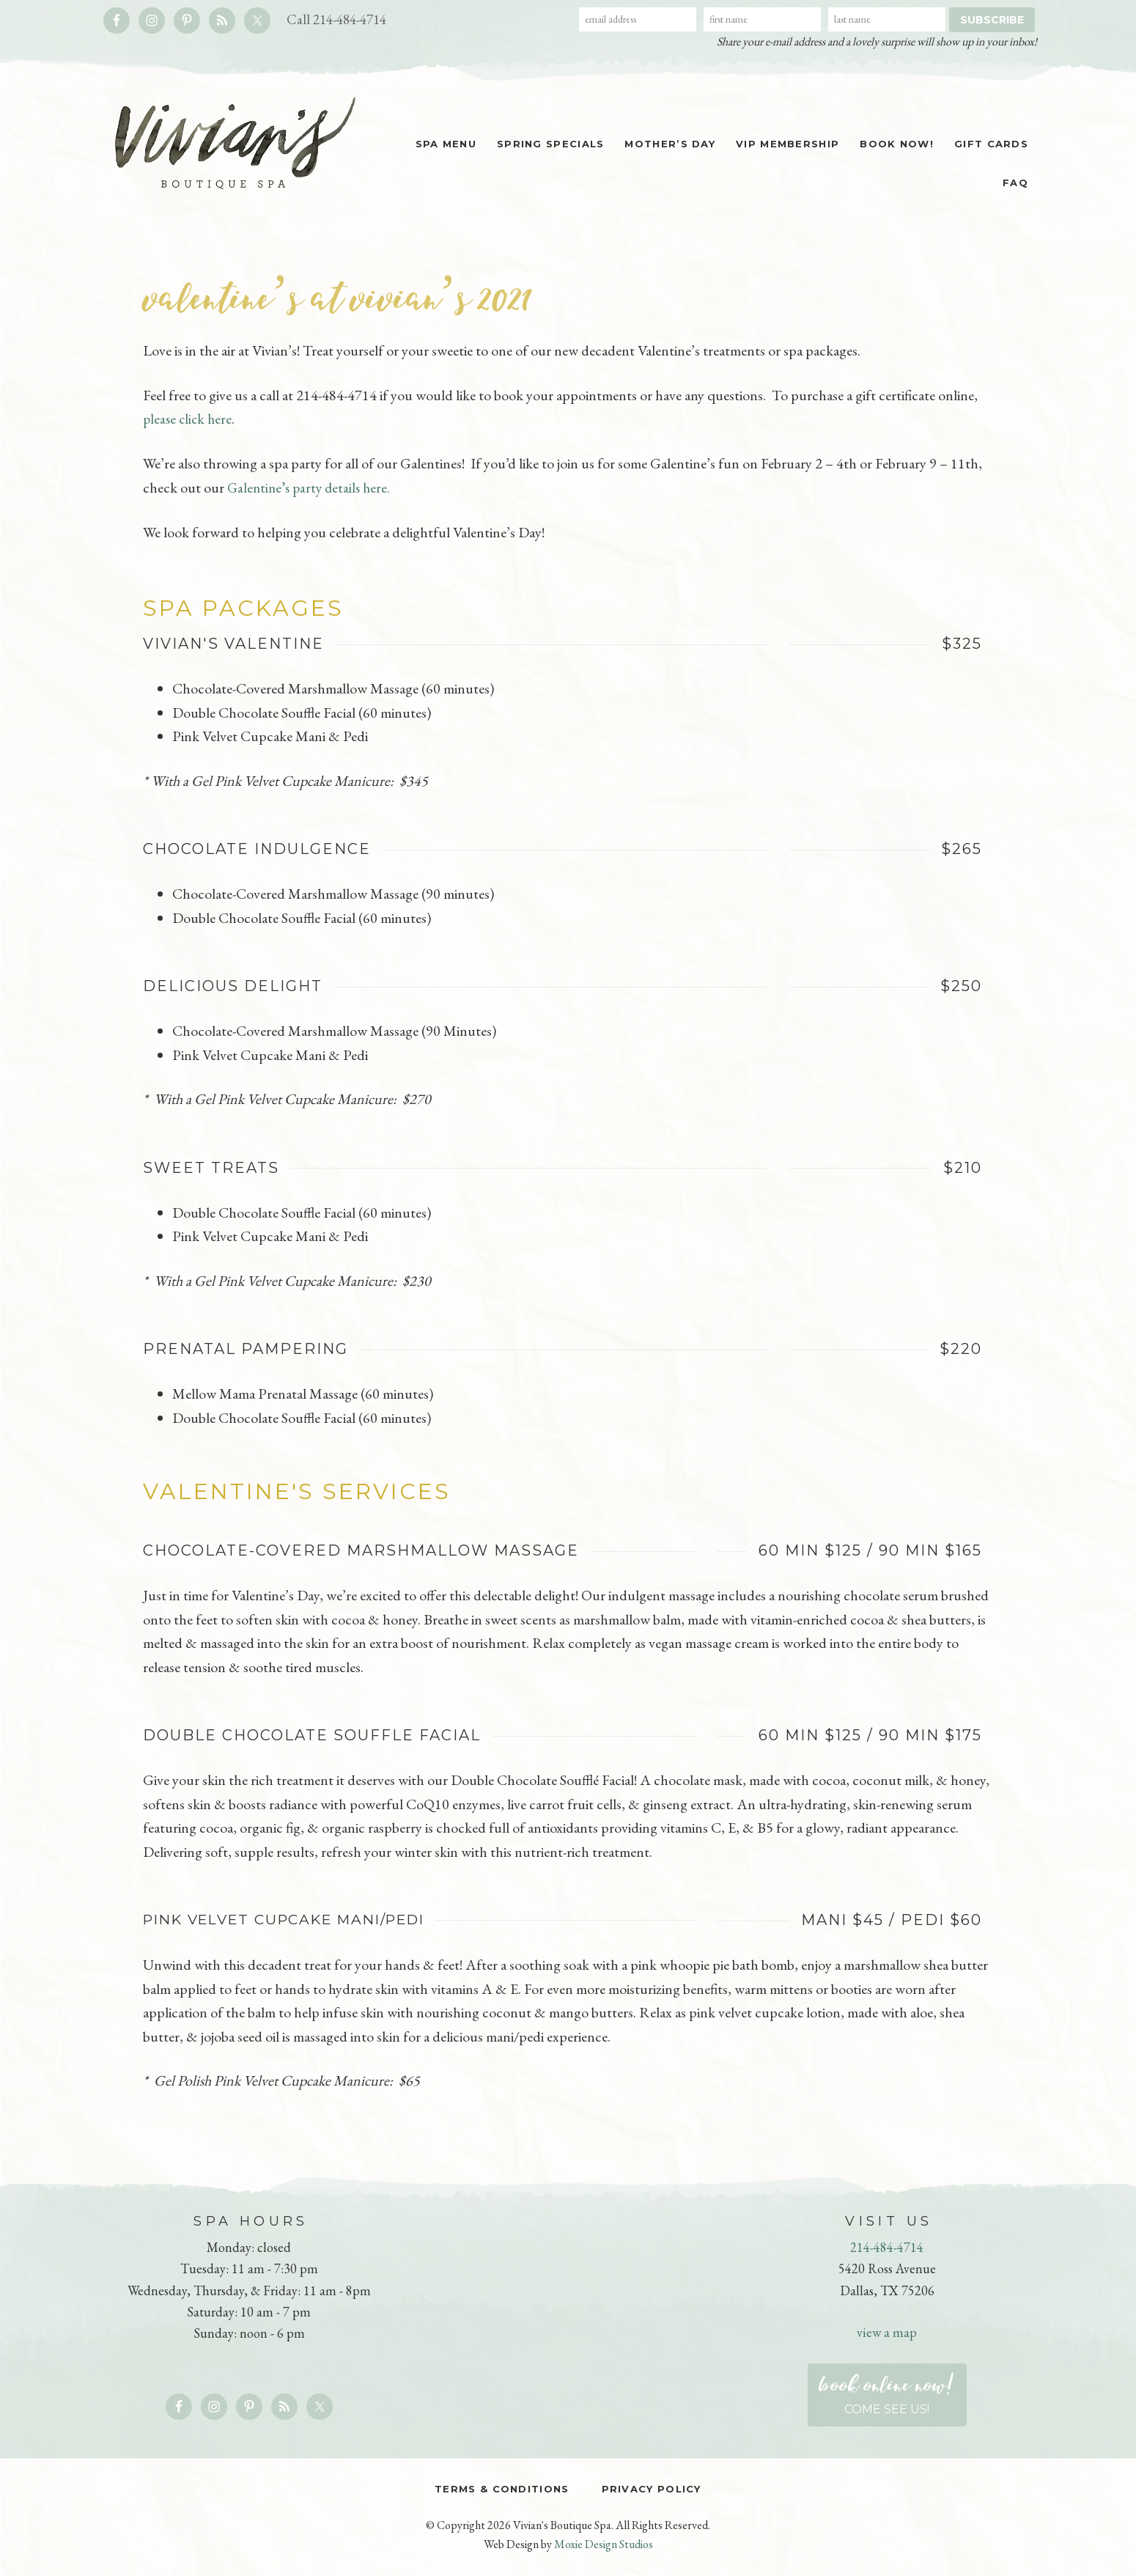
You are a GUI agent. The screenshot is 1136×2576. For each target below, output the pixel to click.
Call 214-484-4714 (340, 19)
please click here (189, 418)
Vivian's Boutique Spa (227, 143)
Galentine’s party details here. (312, 486)
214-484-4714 (886, 2246)
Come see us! (887, 2391)
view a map (887, 2331)
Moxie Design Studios (603, 2544)
